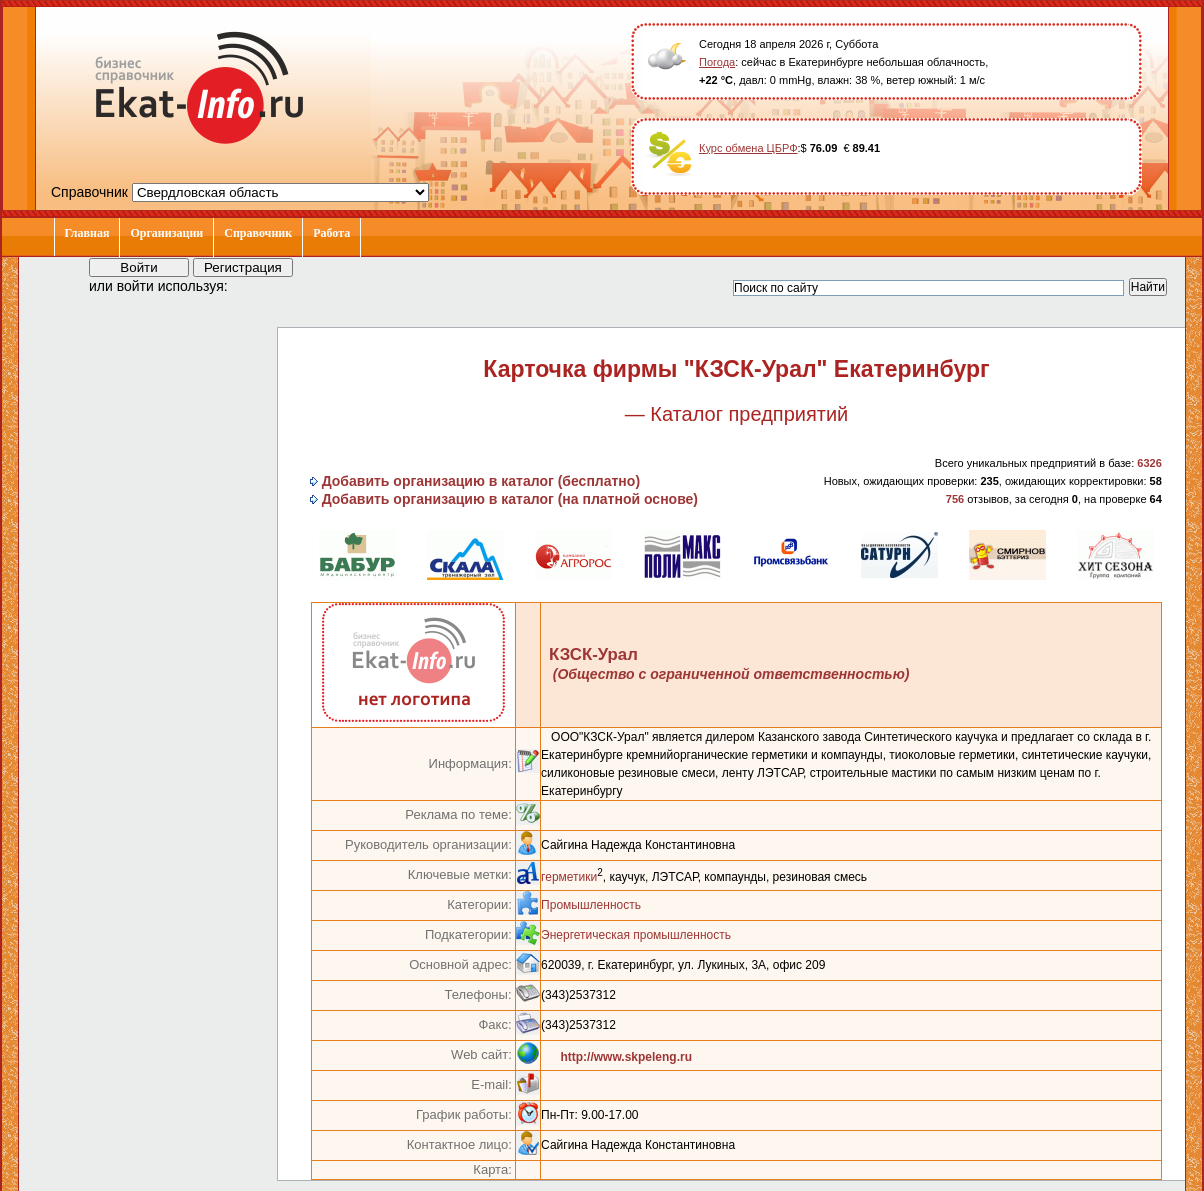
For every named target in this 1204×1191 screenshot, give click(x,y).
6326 (1149, 463)
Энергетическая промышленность (636, 935)
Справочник (258, 233)
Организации (166, 233)
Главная (87, 233)
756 (955, 499)
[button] (261, 285)
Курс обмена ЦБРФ (748, 148)
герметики (569, 877)
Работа (331, 233)
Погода (717, 62)
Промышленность (591, 905)
